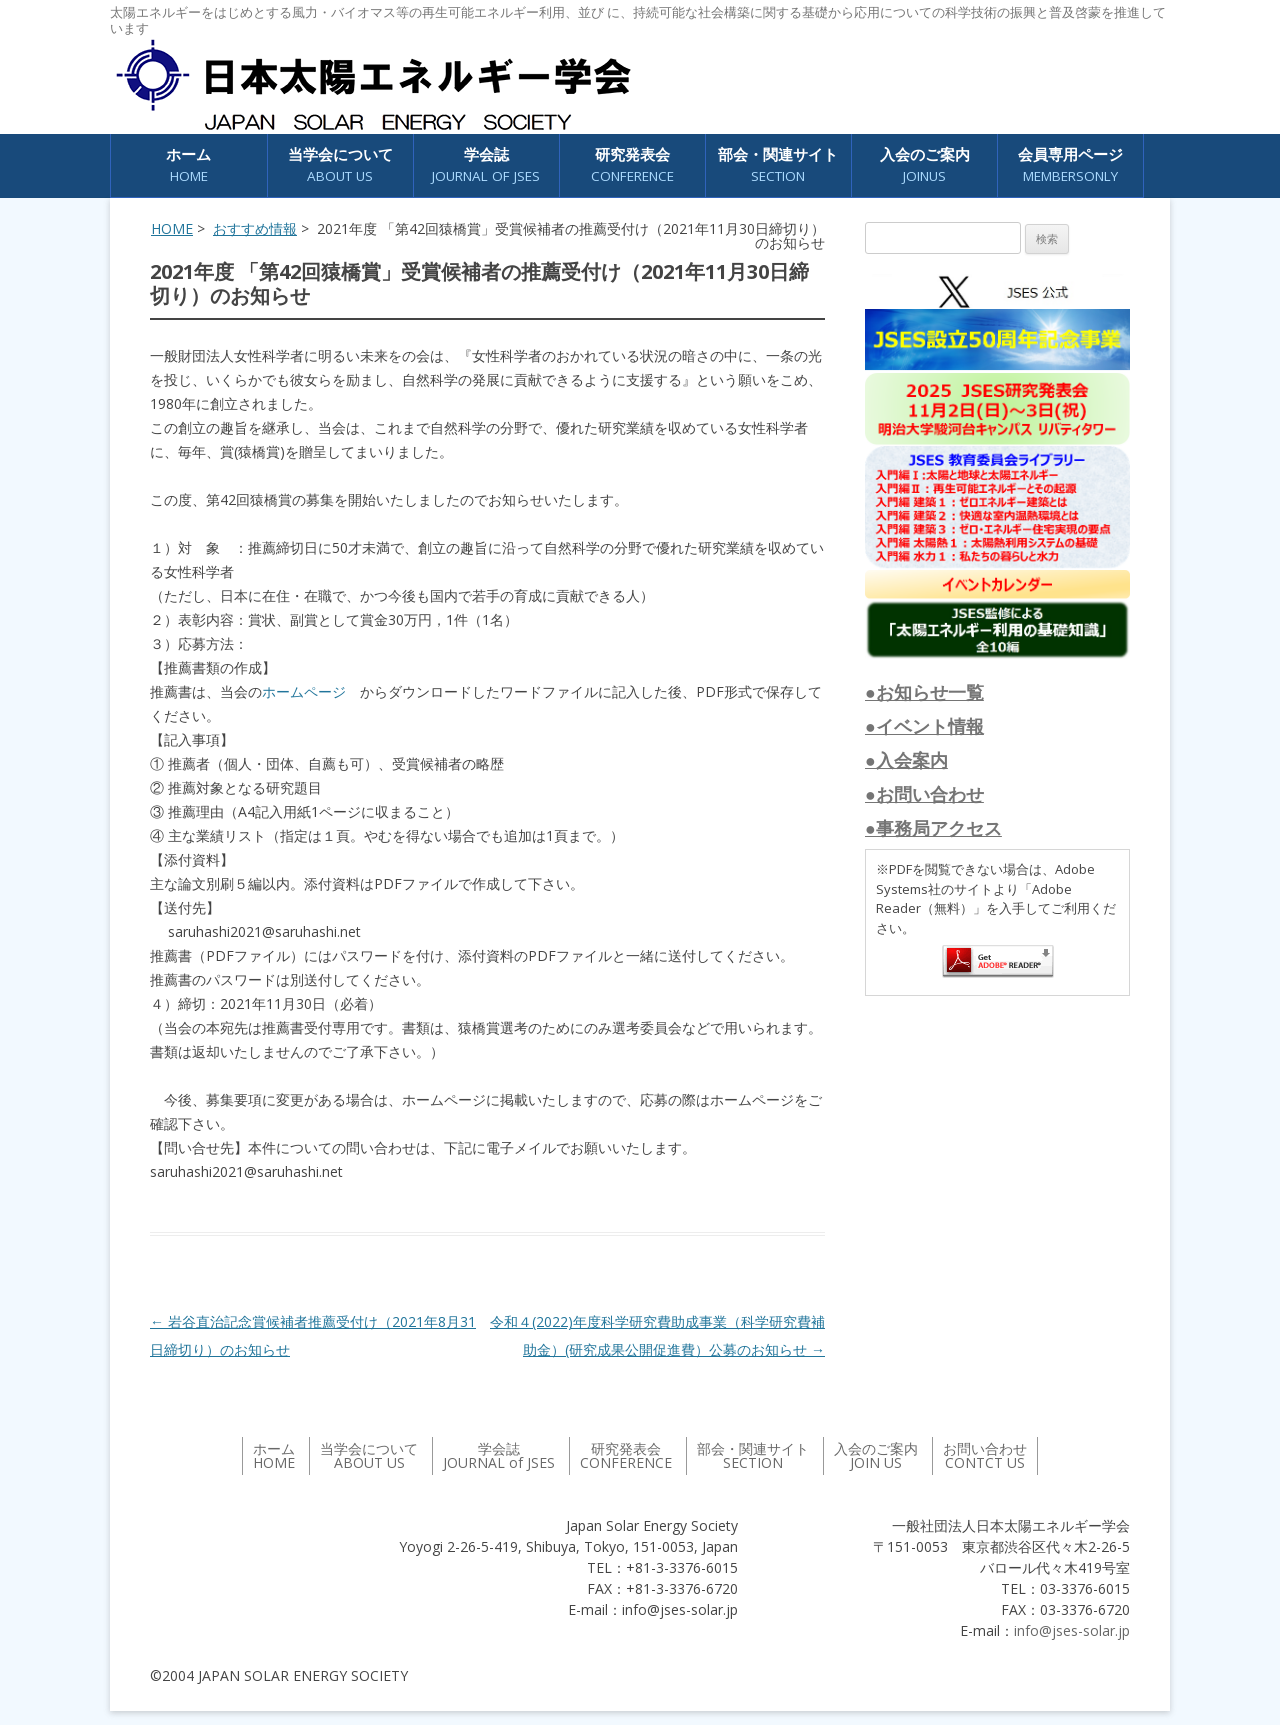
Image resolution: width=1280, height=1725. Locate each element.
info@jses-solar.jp (1072, 1630)
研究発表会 (632, 165)
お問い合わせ (985, 1455)
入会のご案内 (925, 165)
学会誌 (486, 165)
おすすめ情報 (255, 228)
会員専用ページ (1070, 165)
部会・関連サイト (778, 165)
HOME (172, 228)
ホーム (188, 165)
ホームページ (304, 691)
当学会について (340, 165)
